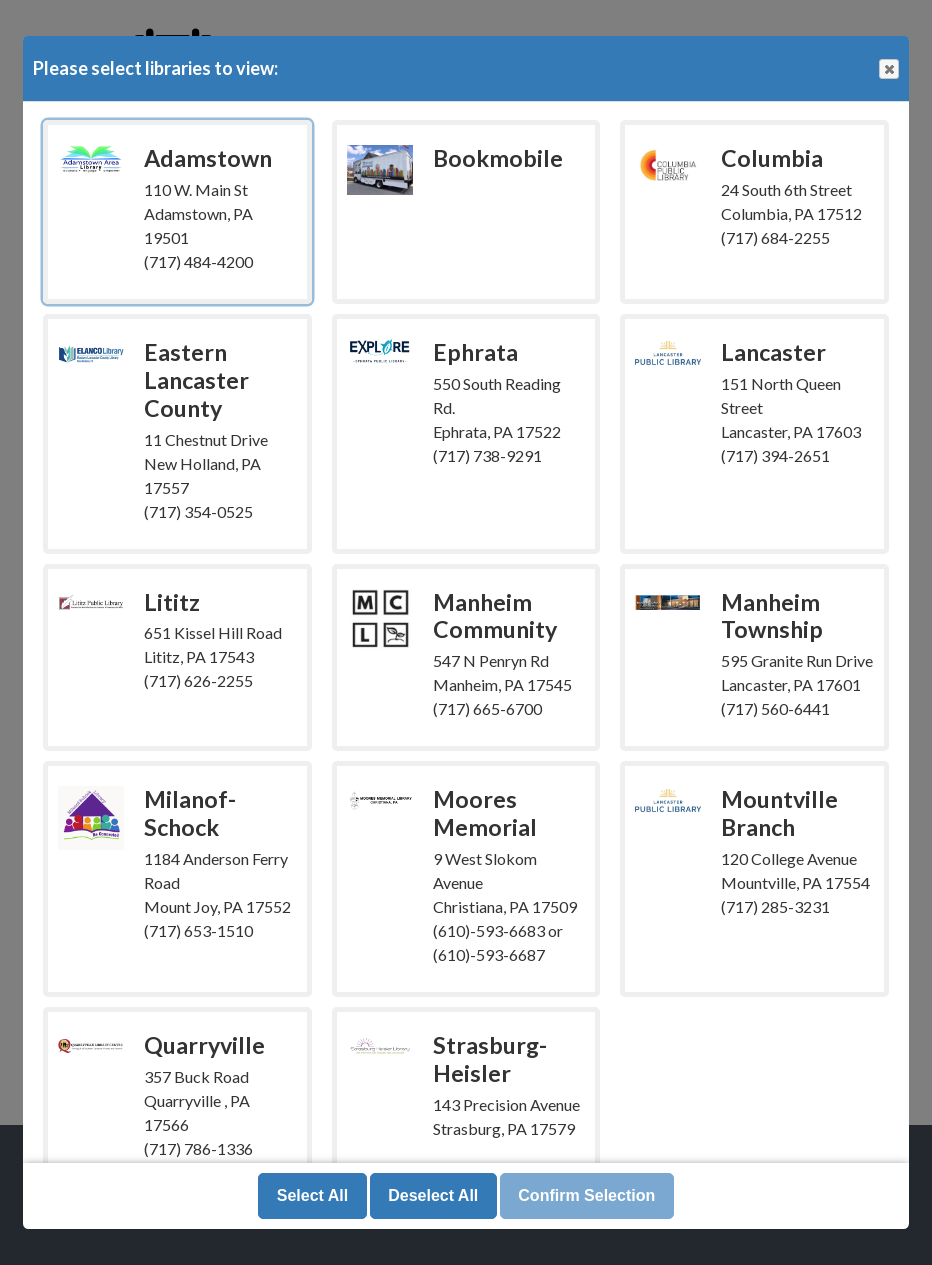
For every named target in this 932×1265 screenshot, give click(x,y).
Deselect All (433, 1195)
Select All (312, 1195)
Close (888, 69)
